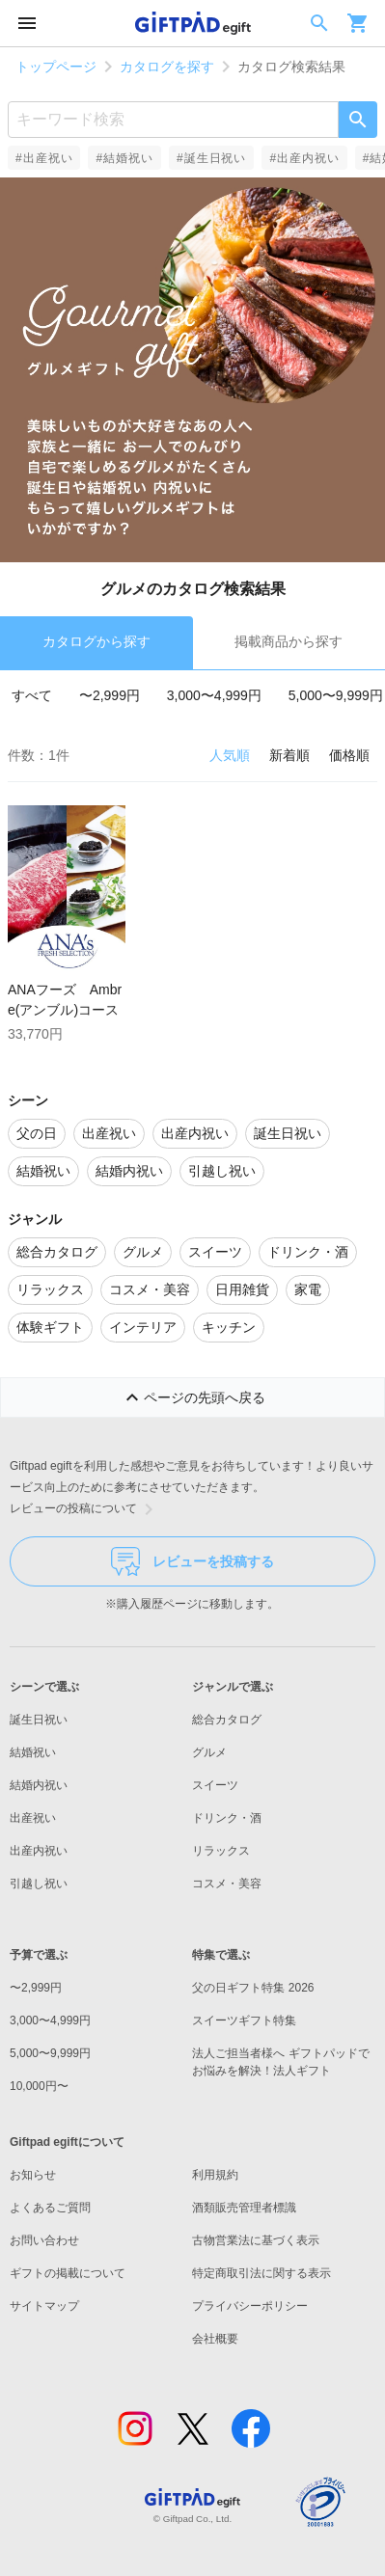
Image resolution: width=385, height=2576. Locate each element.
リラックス (221, 1850)
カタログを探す (167, 66)
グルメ (209, 1752)
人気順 (229, 755)
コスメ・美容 (226, 1883)
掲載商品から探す (288, 641)
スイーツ (215, 1785)
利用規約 (215, 2175)
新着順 (289, 755)
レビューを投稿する (192, 1561)
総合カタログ (226, 1719)
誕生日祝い (39, 1719)
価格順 (349, 755)
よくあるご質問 (50, 2207)
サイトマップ (44, 2306)
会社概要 (215, 2339)
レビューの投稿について (85, 1509)
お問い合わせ (44, 2240)
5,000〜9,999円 (336, 695)
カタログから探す (96, 641)
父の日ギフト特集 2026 (253, 1987)
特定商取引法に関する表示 (261, 2273)
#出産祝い (43, 158)
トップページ (55, 66)
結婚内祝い (39, 1785)
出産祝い (33, 1818)
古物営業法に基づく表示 (255, 2240)
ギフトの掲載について (67, 2273)
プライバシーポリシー (250, 2306)
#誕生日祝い (211, 158)
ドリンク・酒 (226, 1818)
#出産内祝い (304, 158)
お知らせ (33, 2175)
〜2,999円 (109, 695)
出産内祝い (39, 1850)
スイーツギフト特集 (244, 2020)
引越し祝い (39, 1883)
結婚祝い (33, 1752)
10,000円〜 (39, 2086)
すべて (32, 695)
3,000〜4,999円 (214, 695)
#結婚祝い (124, 158)
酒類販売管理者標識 (244, 2207)
